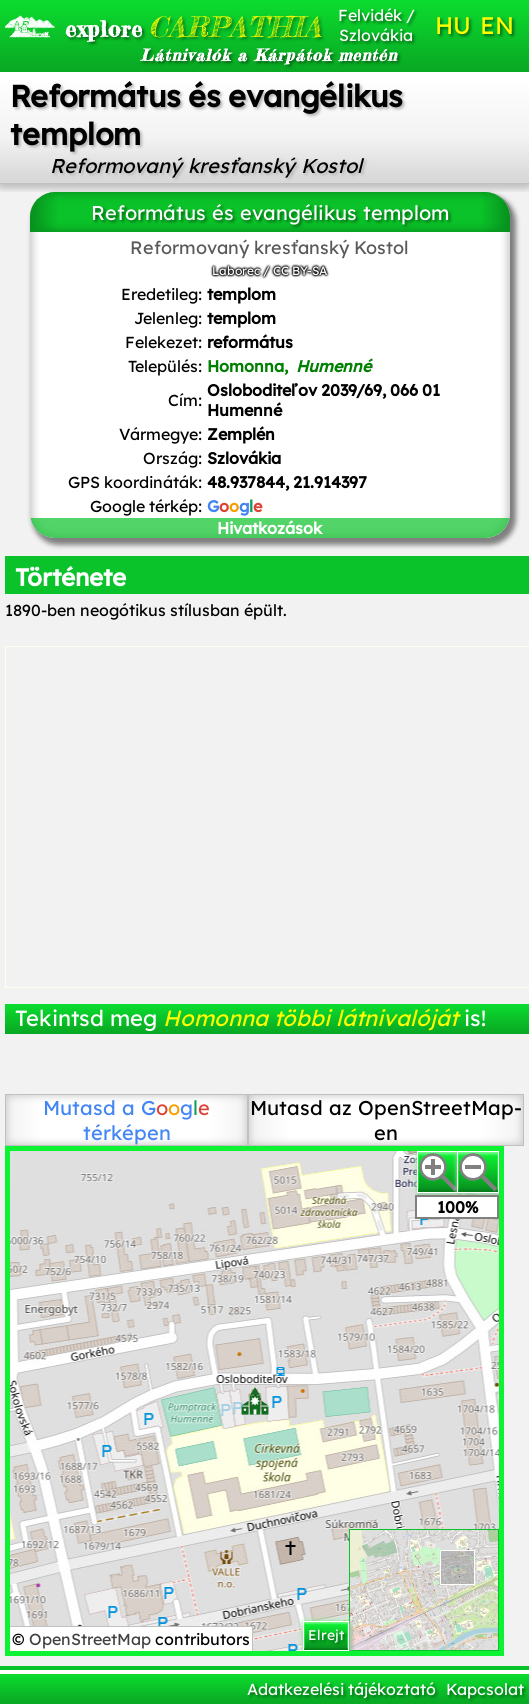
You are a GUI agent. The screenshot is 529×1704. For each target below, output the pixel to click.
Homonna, (289, 366)
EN (497, 25)
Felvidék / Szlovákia (376, 25)
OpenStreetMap (92, 1639)
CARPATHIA (144, 27)
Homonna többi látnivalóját (310, 1018)
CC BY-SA (300, 270)
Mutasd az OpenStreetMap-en (386, 1120)
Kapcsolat (485, 1689)
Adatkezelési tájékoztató (341, 1689)
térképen (147, 1120)
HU (453, 25)
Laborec (236, 270)
